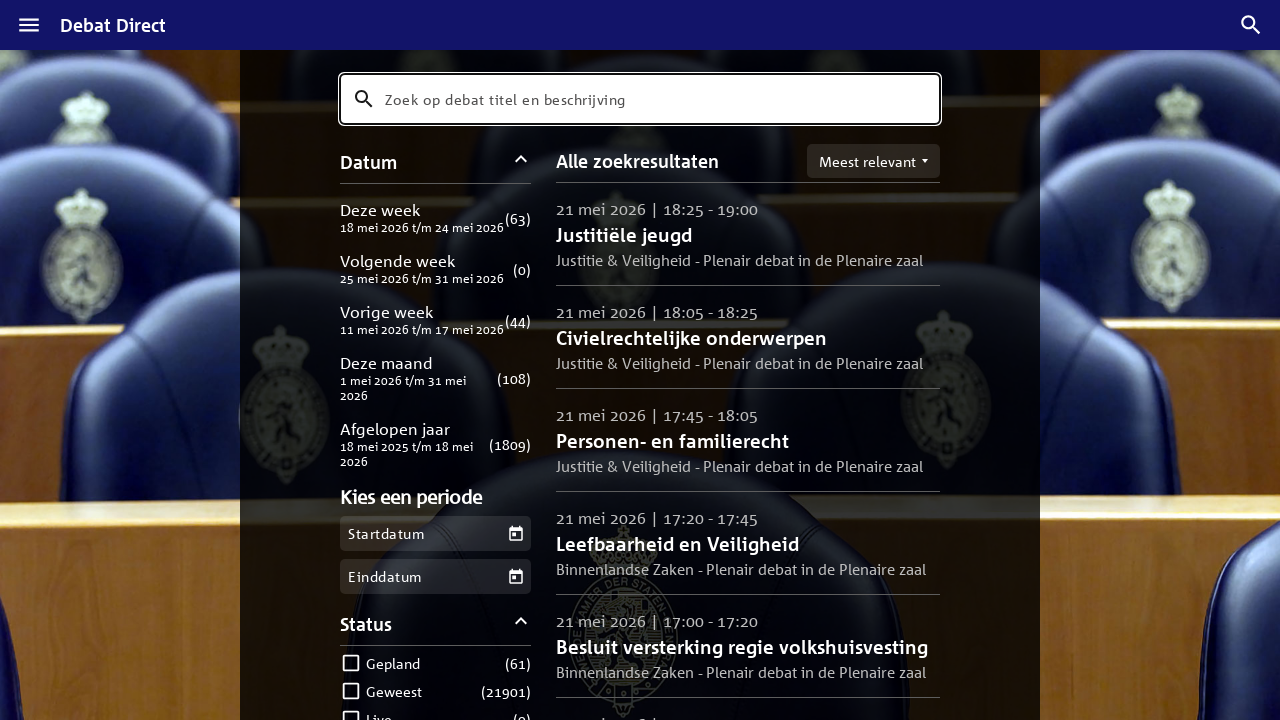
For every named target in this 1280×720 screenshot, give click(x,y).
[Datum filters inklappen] (521, 161)
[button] (435, 217)
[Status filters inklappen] (521, 623)
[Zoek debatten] (1251, 25)
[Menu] (29, 25)
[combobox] (640, 99)
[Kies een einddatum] (515, 576)
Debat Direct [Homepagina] (113, 25)
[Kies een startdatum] (515, 533)
